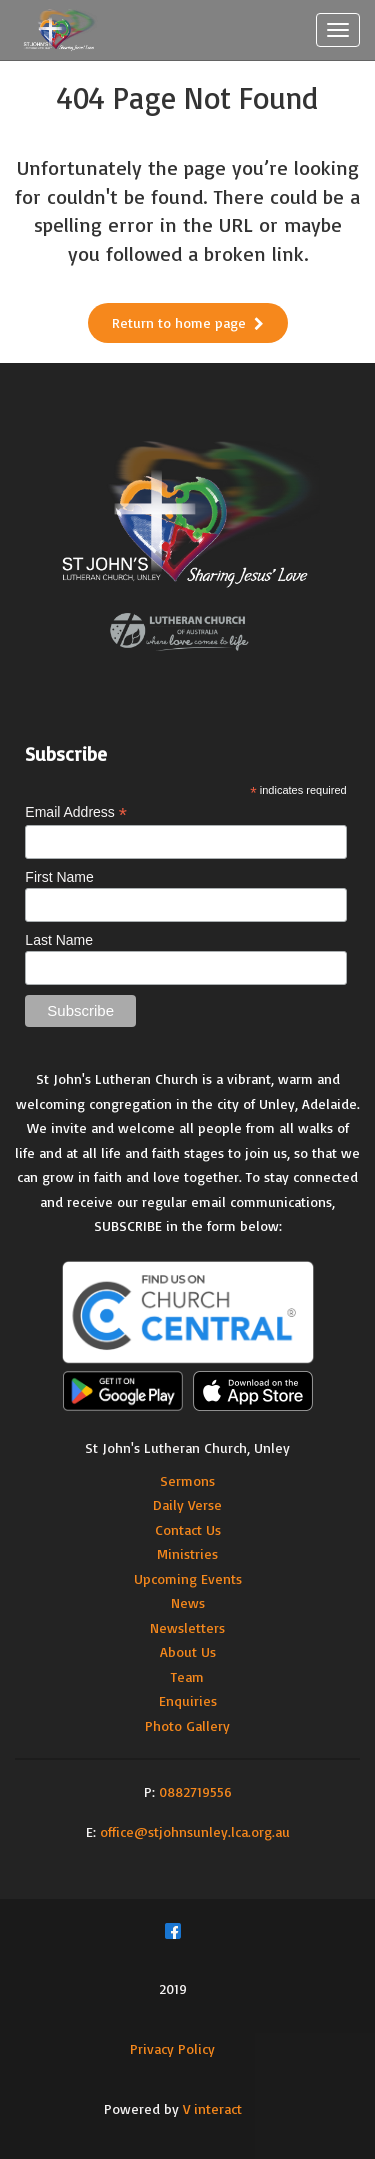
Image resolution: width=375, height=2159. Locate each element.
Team (187, 1676)
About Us (188, 1651)
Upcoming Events (188, 1578)
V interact (212, 2108)
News (188, 1602)
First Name (59, 877)
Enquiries (188, 1700)
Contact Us (188, 1529)
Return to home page (188, 322)
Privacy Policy (172, 2048)
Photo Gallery (187, 1725)
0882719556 (195, 1791)
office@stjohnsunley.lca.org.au (195, 1831)
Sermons (187, 1480)
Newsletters (187, 1627)
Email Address (76, 812)
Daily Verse (187, 1504)
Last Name (59, 940)
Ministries (187, 1553)
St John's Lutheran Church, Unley (187, 1447)
